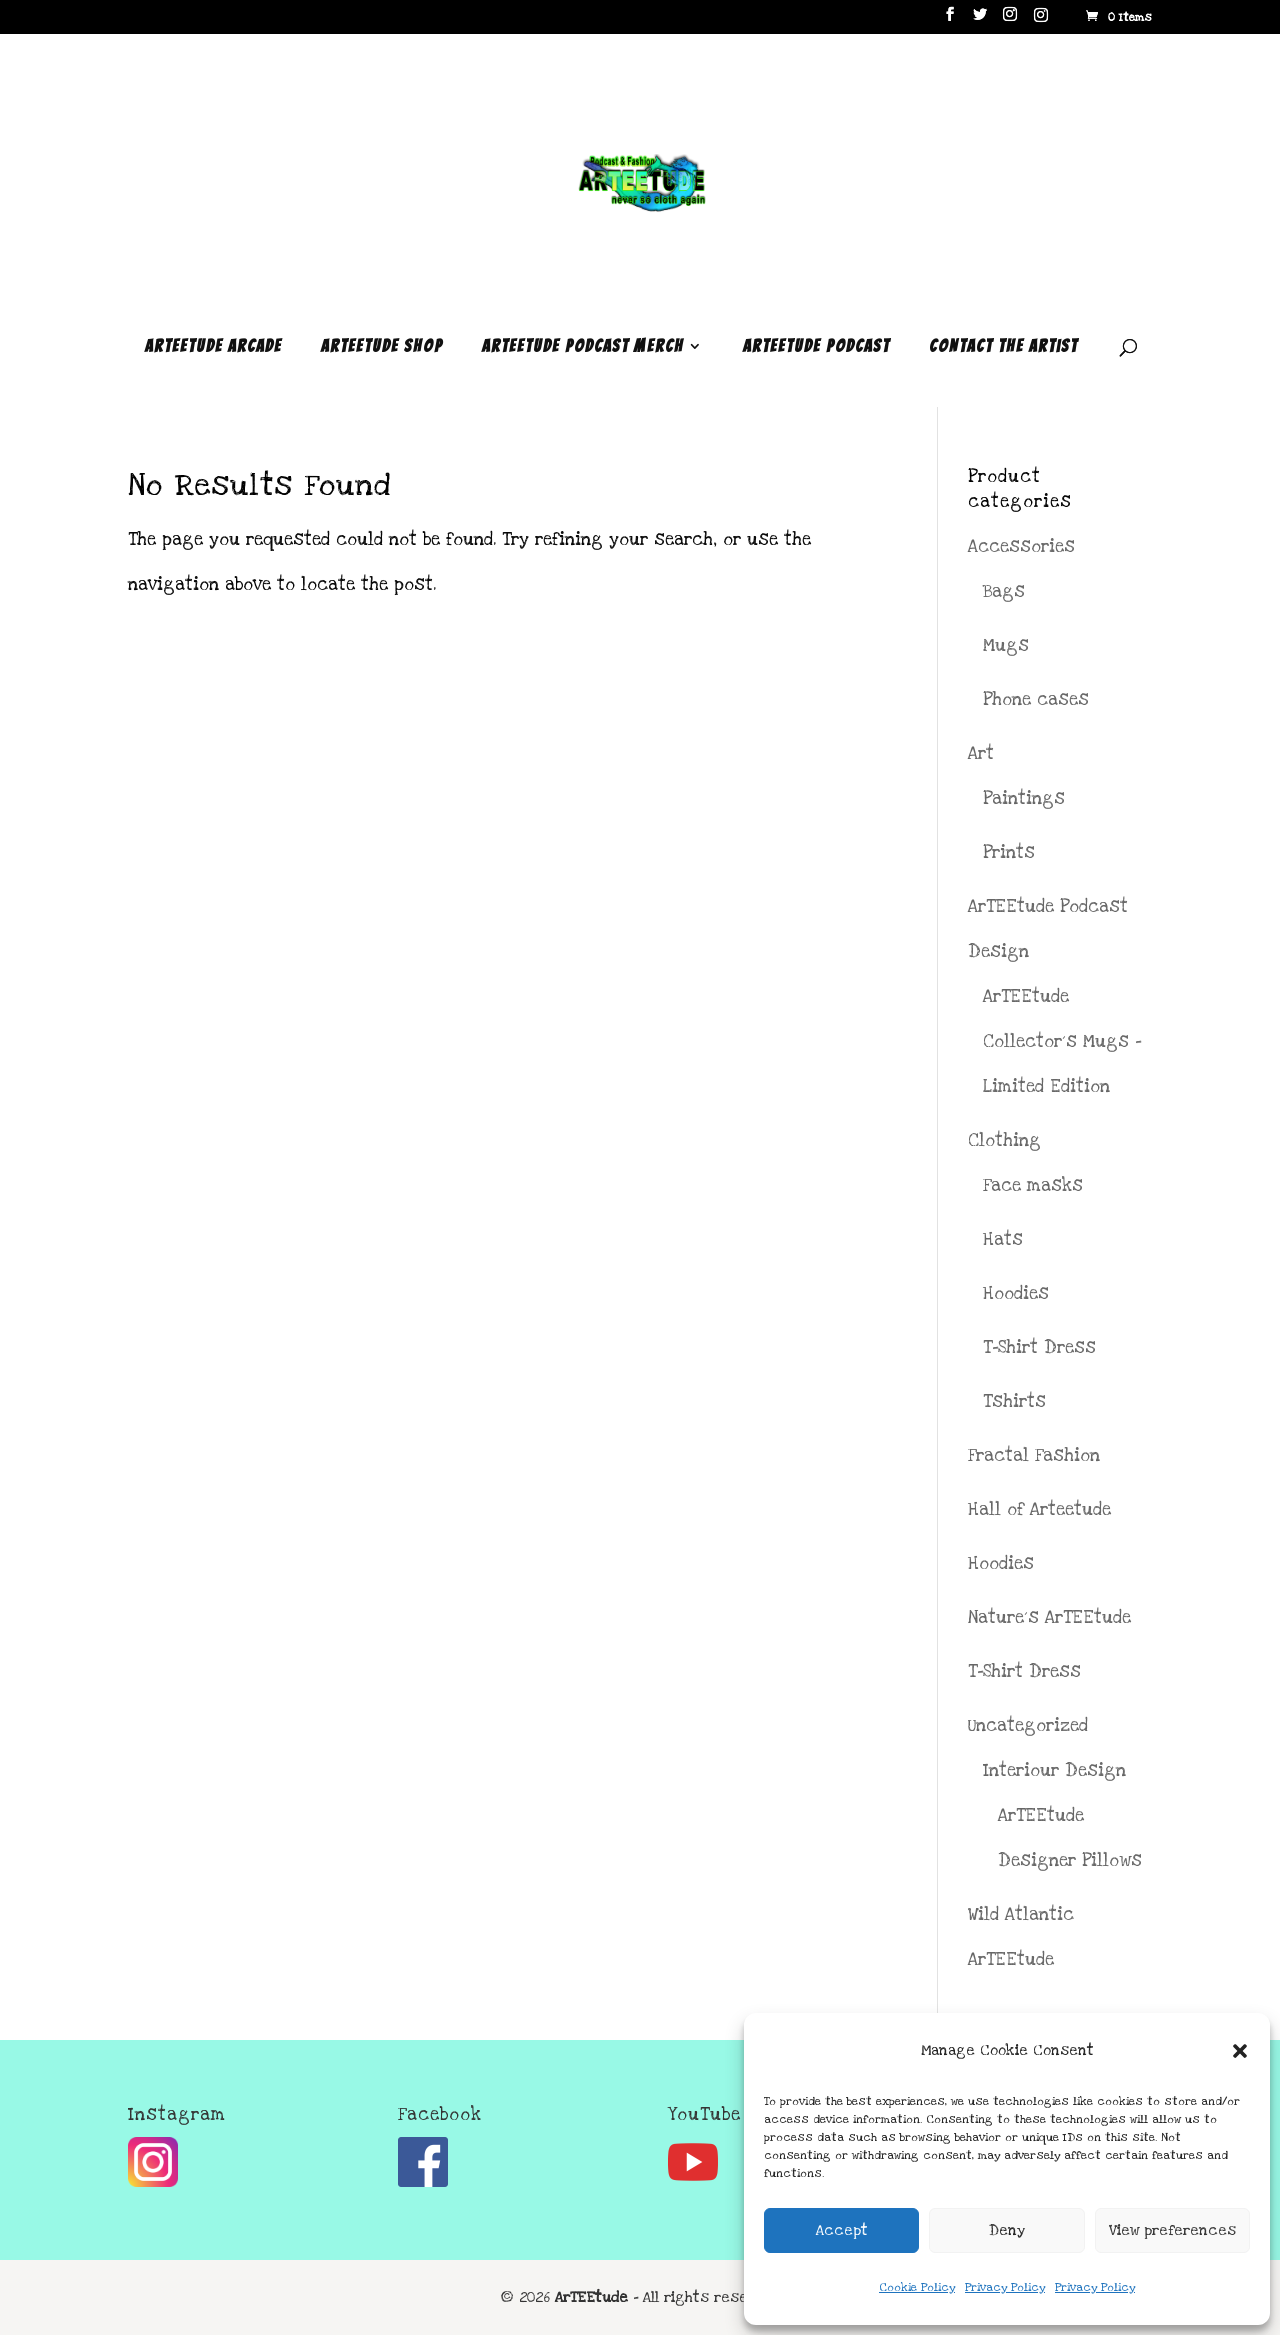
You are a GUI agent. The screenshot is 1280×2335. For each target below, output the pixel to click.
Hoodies (1016, 1293)
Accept (842, 2230)
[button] (1240, 2051)
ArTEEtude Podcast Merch (583, 347)
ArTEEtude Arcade (213, 347)
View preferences (1172, 2230)
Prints (1009, 852)
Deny (1007, 2230)
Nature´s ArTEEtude (1049, 1617)
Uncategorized (1028, 1725)
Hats (1003, 1239)
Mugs (1006, 645)
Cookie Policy (917, 2287)
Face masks (1033, 1185)
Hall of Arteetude (1039, 1509)
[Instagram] (1041, 20)
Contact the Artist (1003, 347)
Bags (1004, 591)
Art (981, 753)
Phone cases (1036, 699)
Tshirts (1014, 1401)
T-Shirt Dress (1039, 1347)
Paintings (1024, 798)
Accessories (1021, 546)
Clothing (1004, 1140)
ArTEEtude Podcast (816, 347)
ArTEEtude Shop (382, 347)
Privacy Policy (1005, 2287)
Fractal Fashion (1034, 1455)
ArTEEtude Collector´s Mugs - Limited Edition (1062, 1041)
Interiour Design (1054, 1770)
